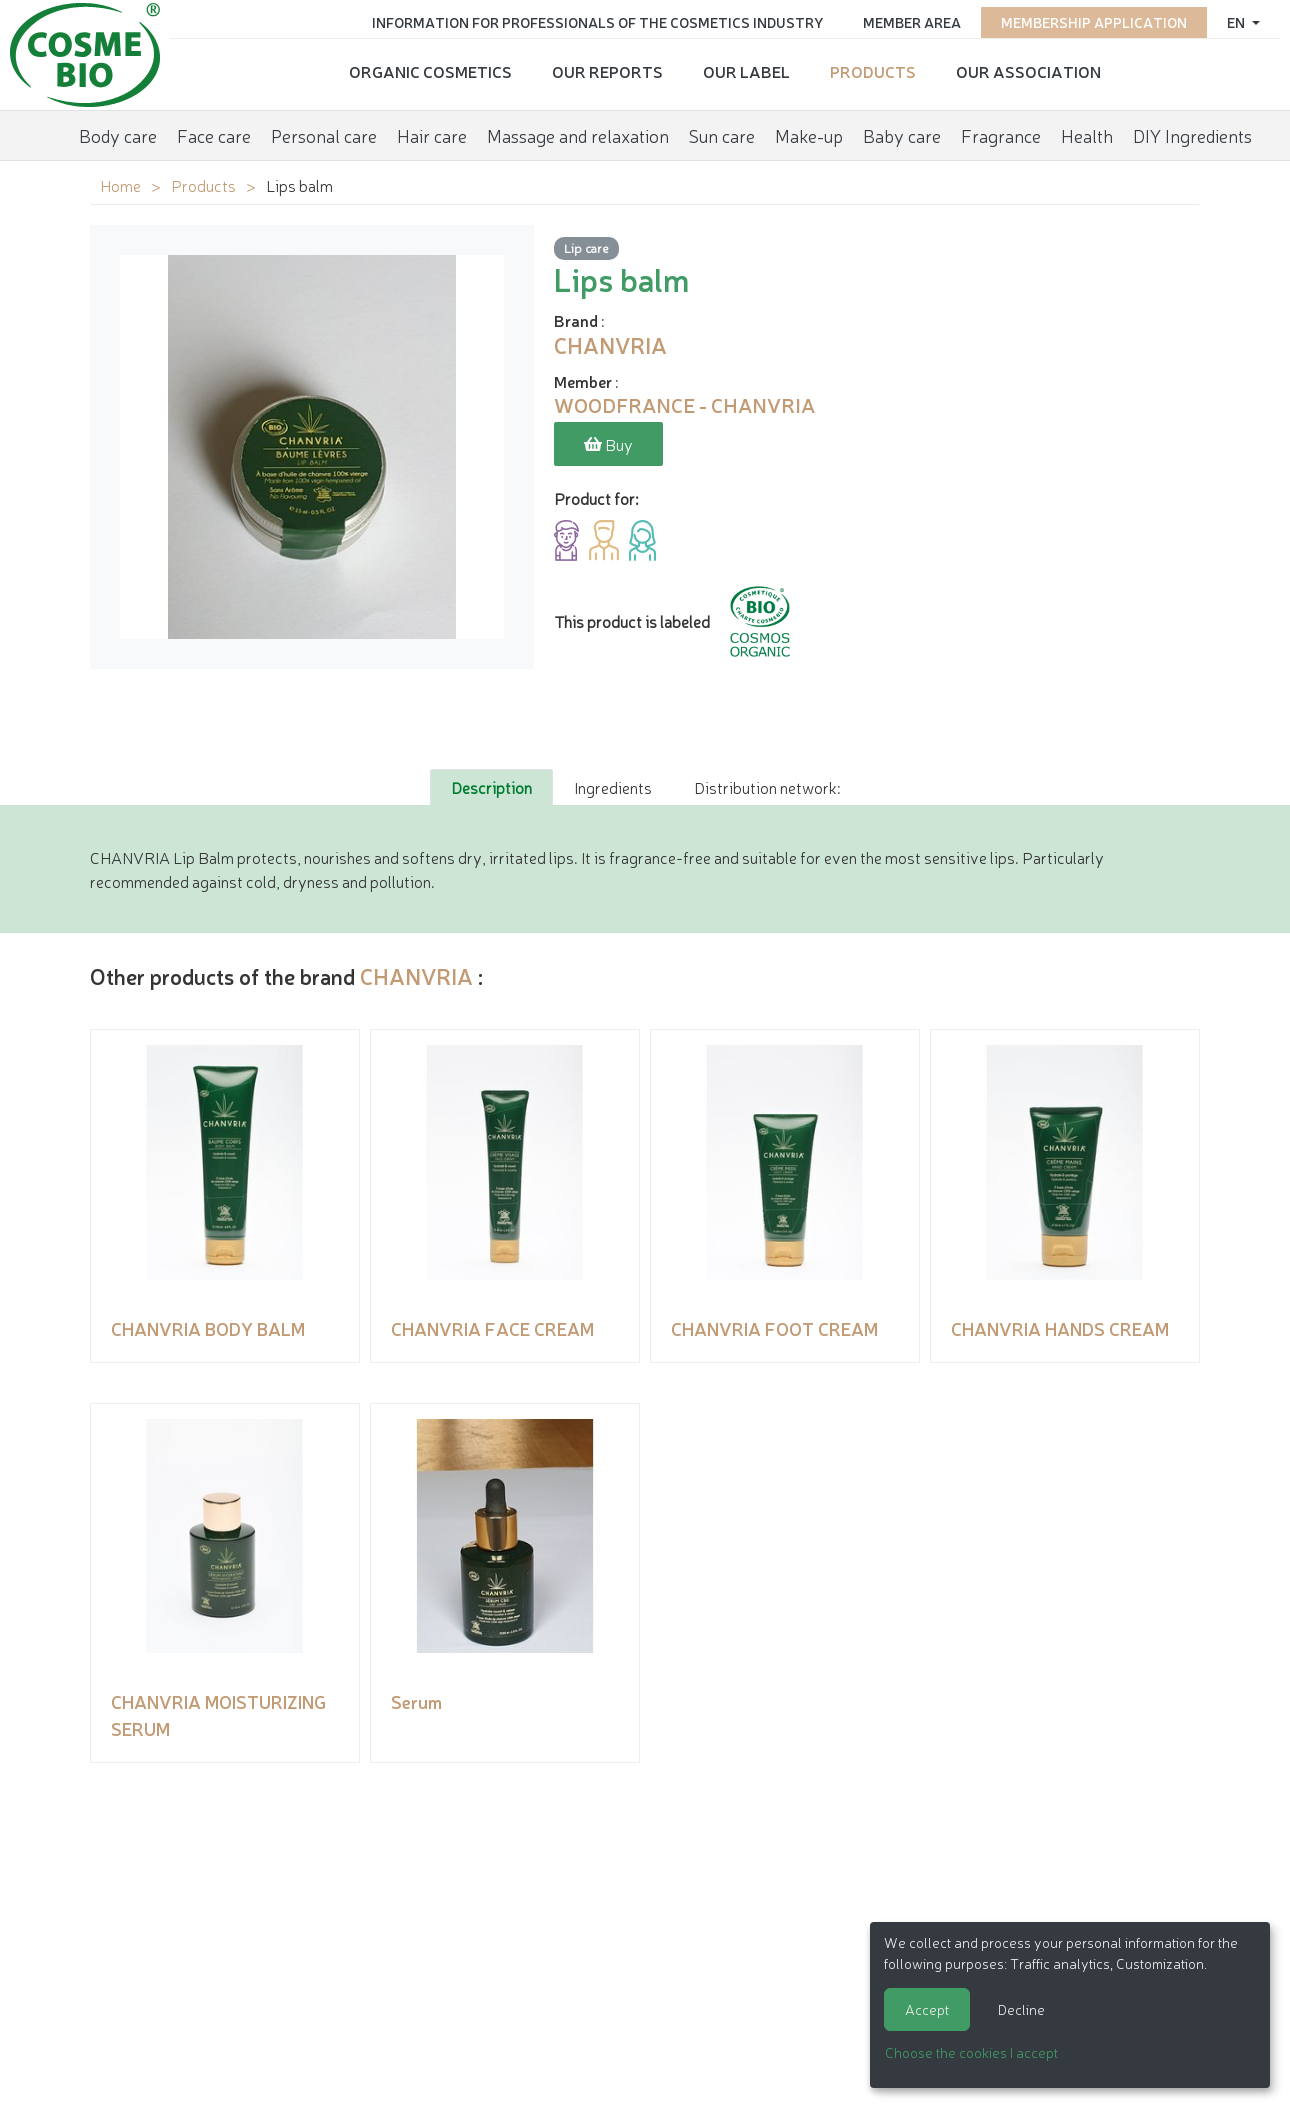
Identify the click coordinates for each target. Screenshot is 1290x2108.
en (1237, 22)
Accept (927, 2009)
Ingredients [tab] (613, 787)
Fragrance (1001, 135)
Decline (1021, 2009)
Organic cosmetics (430, 71)
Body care (118, 135)
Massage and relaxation (578, 135)
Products (873, 71)
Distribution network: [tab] (767, 787)
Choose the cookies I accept (971, 2052)
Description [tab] (491, 787)
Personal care (324, 135)
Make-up (809, 135)
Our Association (1028, 71)
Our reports (607, 71)
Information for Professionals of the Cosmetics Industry (597, 22)
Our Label (746, 71)
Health (1087, 135)
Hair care (432, 135)
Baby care (902, 135)
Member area (912, 22)
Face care (214, 135)
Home (120, 185)
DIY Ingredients (1192, 135)
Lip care (586, 247)
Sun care (722, 135)
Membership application (1094, 22)
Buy (608, 444)
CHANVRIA (416, 975)
